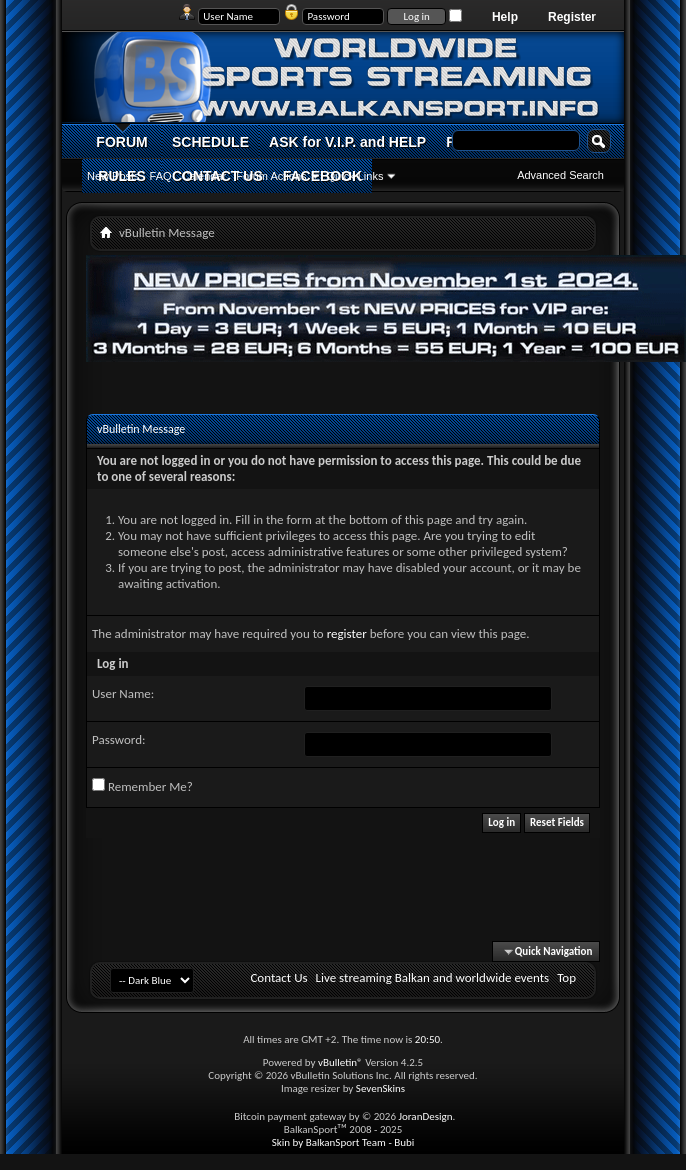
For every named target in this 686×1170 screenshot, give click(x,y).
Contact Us (278, 977)
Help (505, 17)
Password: (118, 739)
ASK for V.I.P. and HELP (347, 142)
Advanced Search (560, 175)
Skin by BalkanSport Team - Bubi (343, 1142)
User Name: (123, 693)
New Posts (113, 176)
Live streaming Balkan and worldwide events (433, 977)
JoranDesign (425, 1116)
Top (566, 977)
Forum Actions (271, 176)
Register (572, 17)
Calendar (204, 176)
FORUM (121, 142)
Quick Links (355, 176)
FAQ (161, 176)
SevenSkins (380, 1088)
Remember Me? (142, 786)
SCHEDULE (210, 142)
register (347, 633)
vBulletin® (340, 1062)
